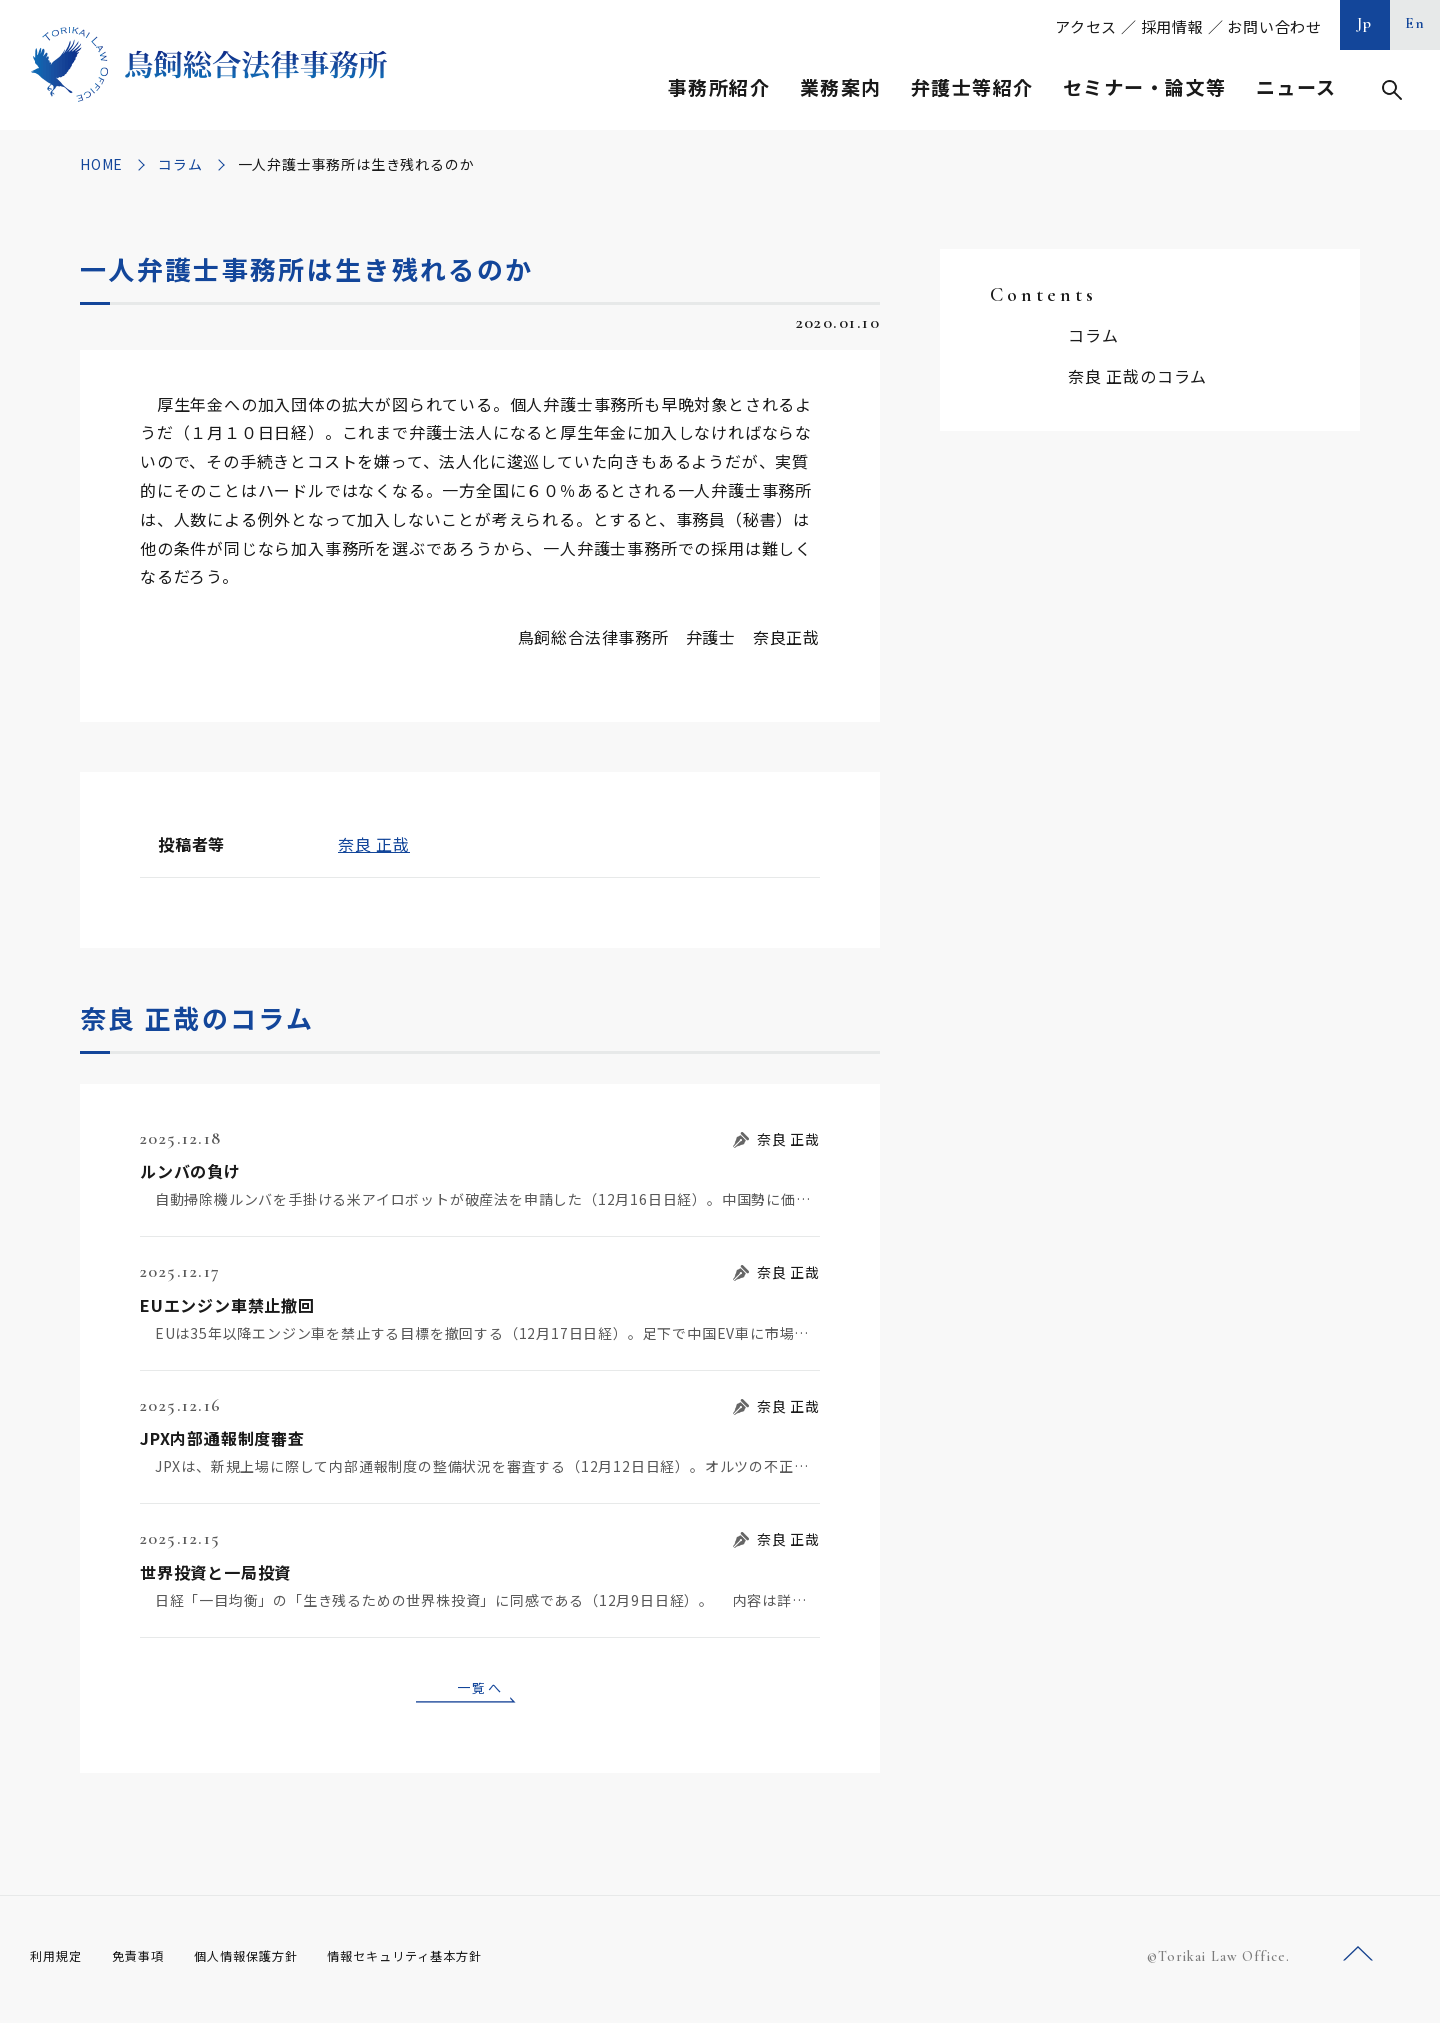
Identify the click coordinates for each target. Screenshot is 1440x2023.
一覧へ (480, 1690)
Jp (1365, 23)
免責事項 (150, 1962)
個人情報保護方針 (271, 1962)
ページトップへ (1358, 1961)
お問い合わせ (1274, 26)
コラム (180, 164)
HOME (101, 164)
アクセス (1086, 26)
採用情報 (1172, 26)
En (1415, 23)
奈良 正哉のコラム (1137, 376)
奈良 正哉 (374, 844)
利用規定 (60, 1962)
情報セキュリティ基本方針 (452, 1962)
